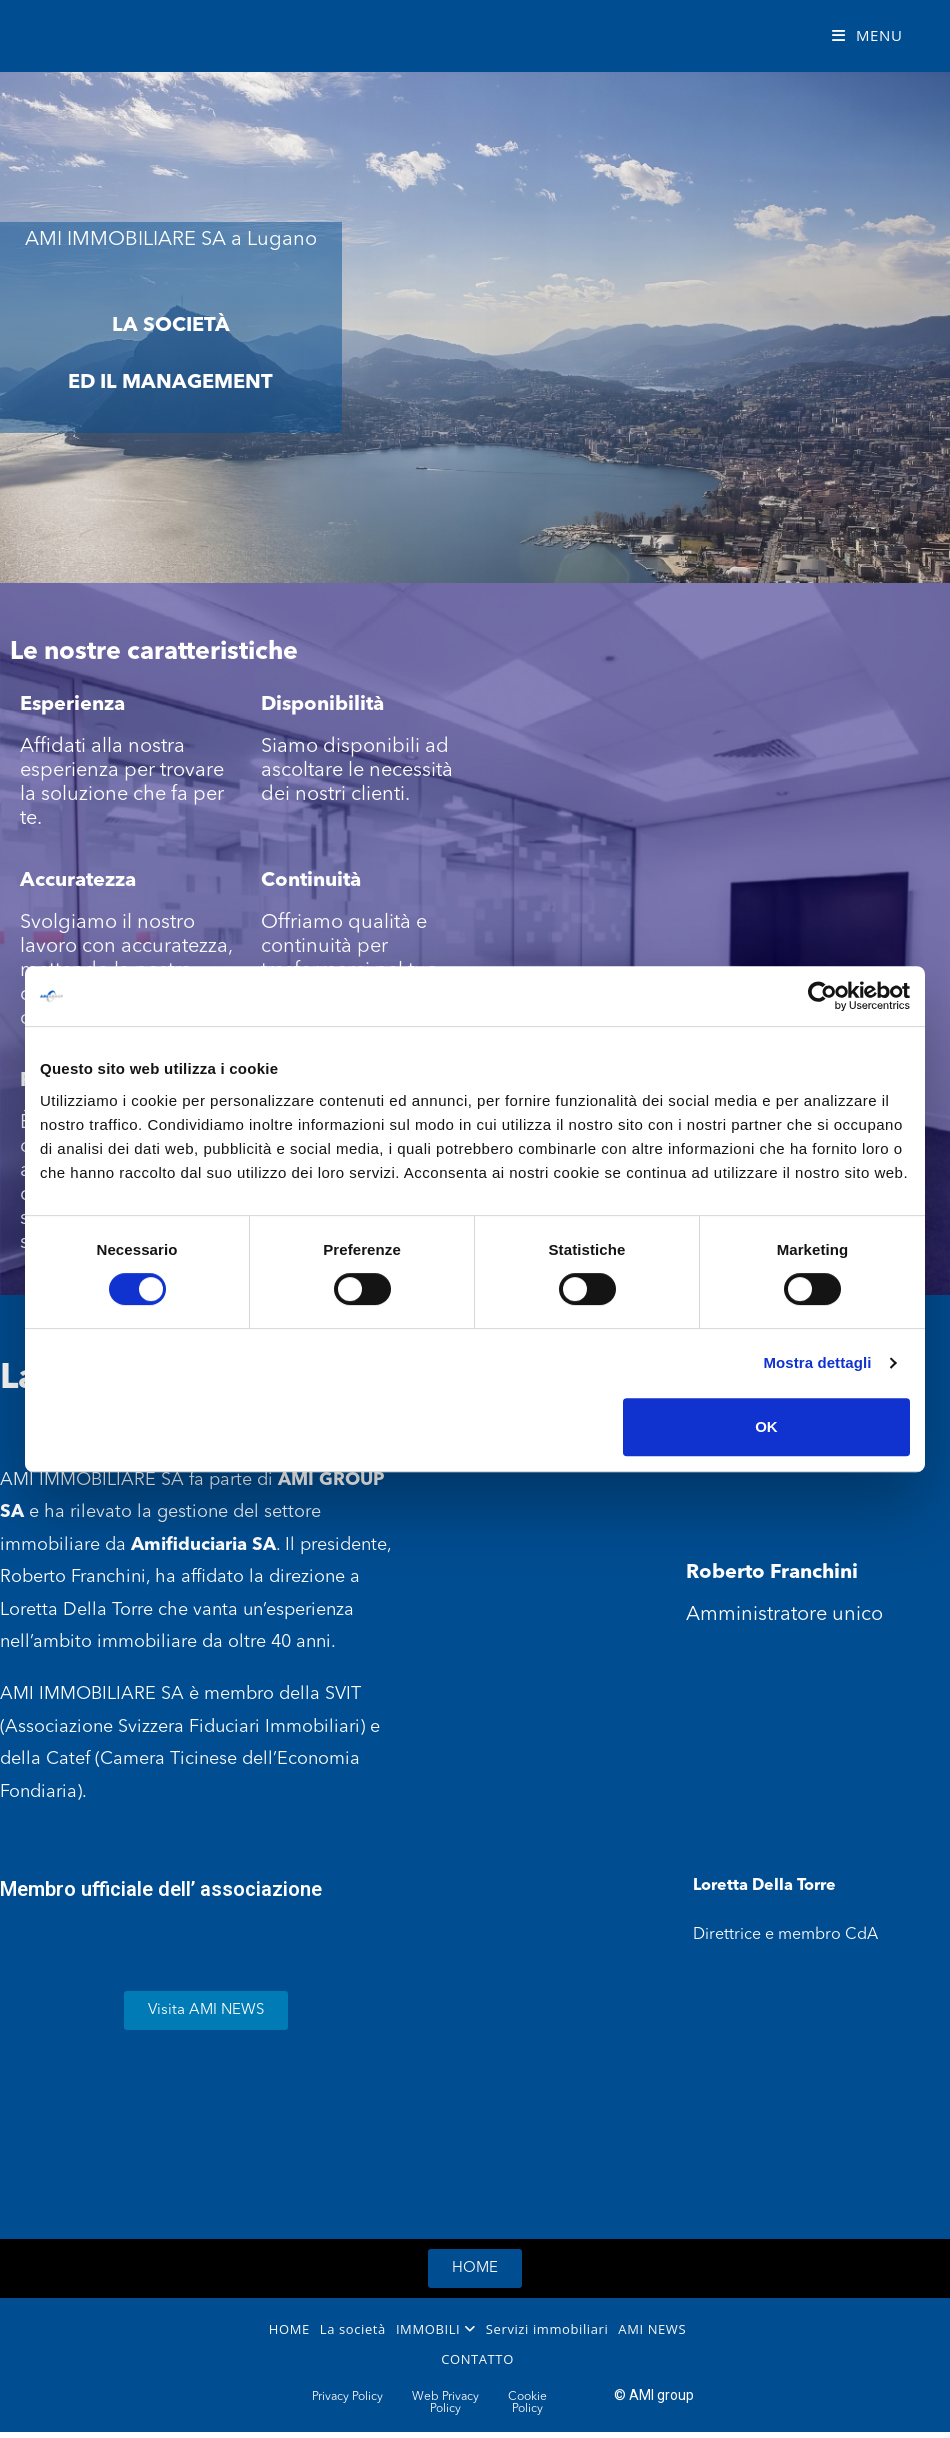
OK (766, 1426)
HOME (289, 2329)
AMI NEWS (652, 2329)
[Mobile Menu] (867, 35)
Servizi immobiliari (547, 2329)
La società (353, 2329)
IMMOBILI (436, 2329)
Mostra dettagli (817, 1362)
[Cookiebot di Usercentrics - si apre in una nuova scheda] (822, 996)
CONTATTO (477, 2359)
